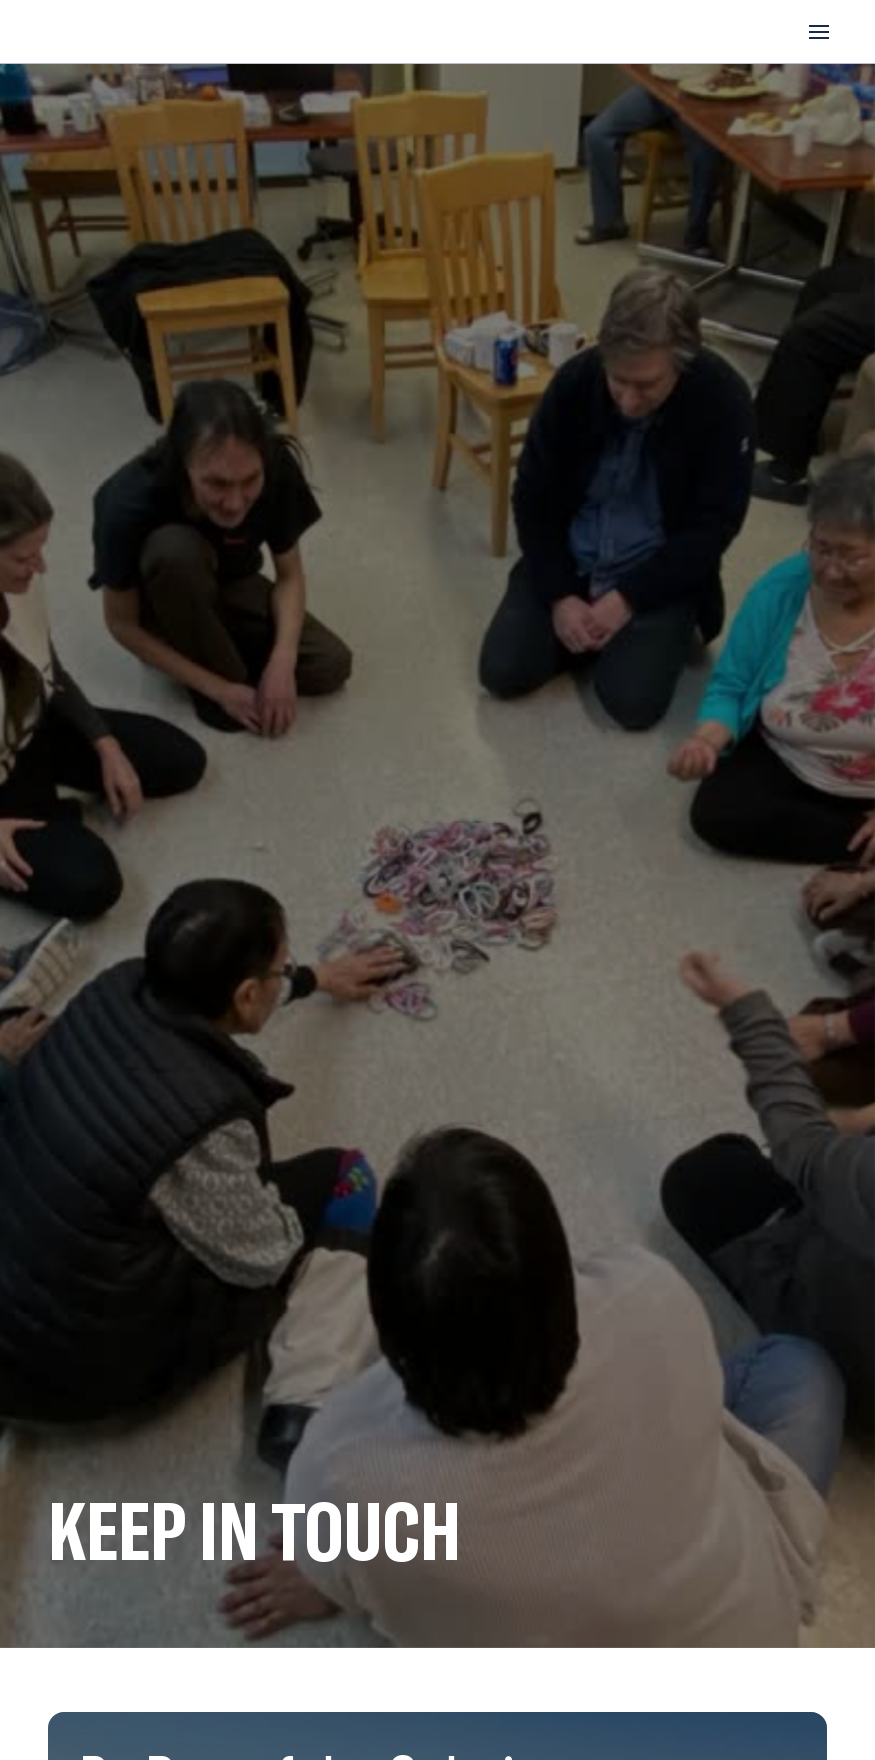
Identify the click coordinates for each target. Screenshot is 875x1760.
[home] (116, 31)
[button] (815, 32)
